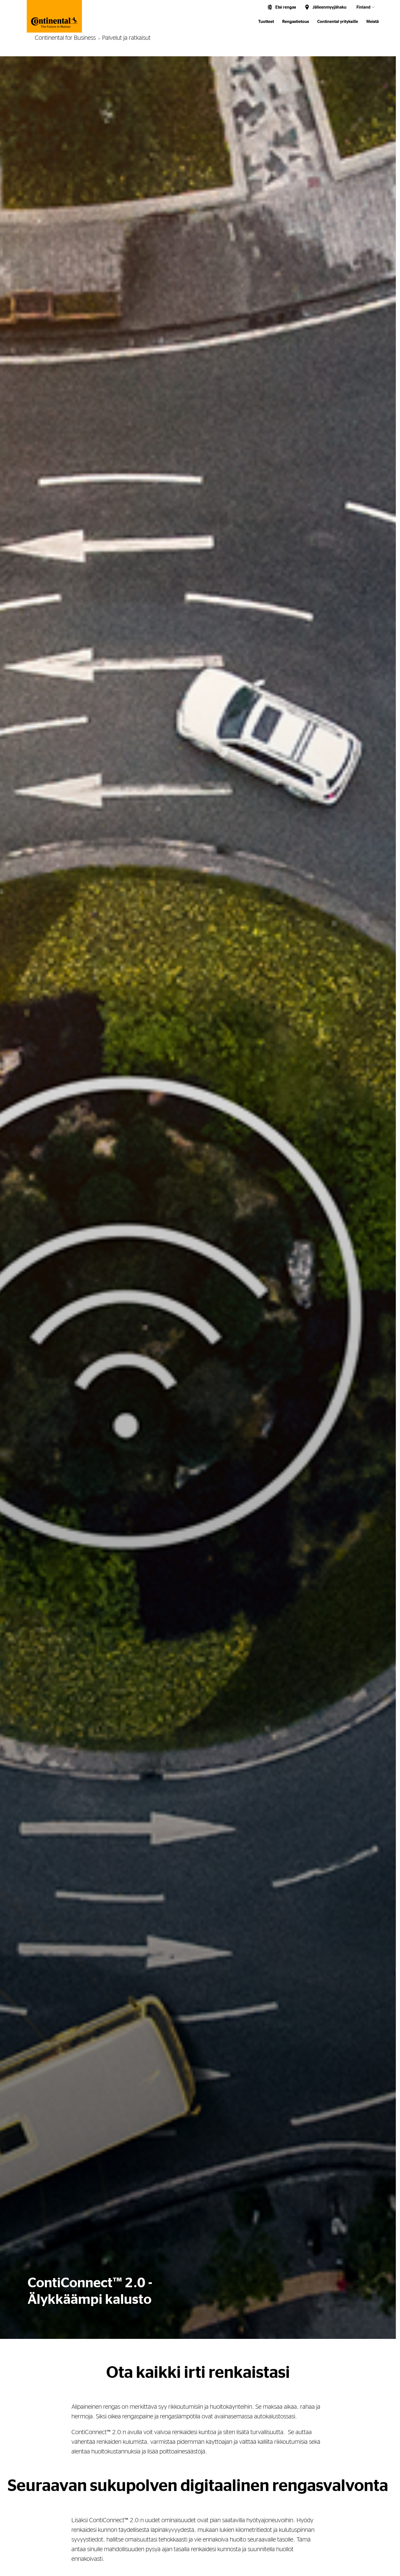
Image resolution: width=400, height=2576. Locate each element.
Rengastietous (295, 22)
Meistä (372, 22)
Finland (363, 7)
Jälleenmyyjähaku (329, 7)
